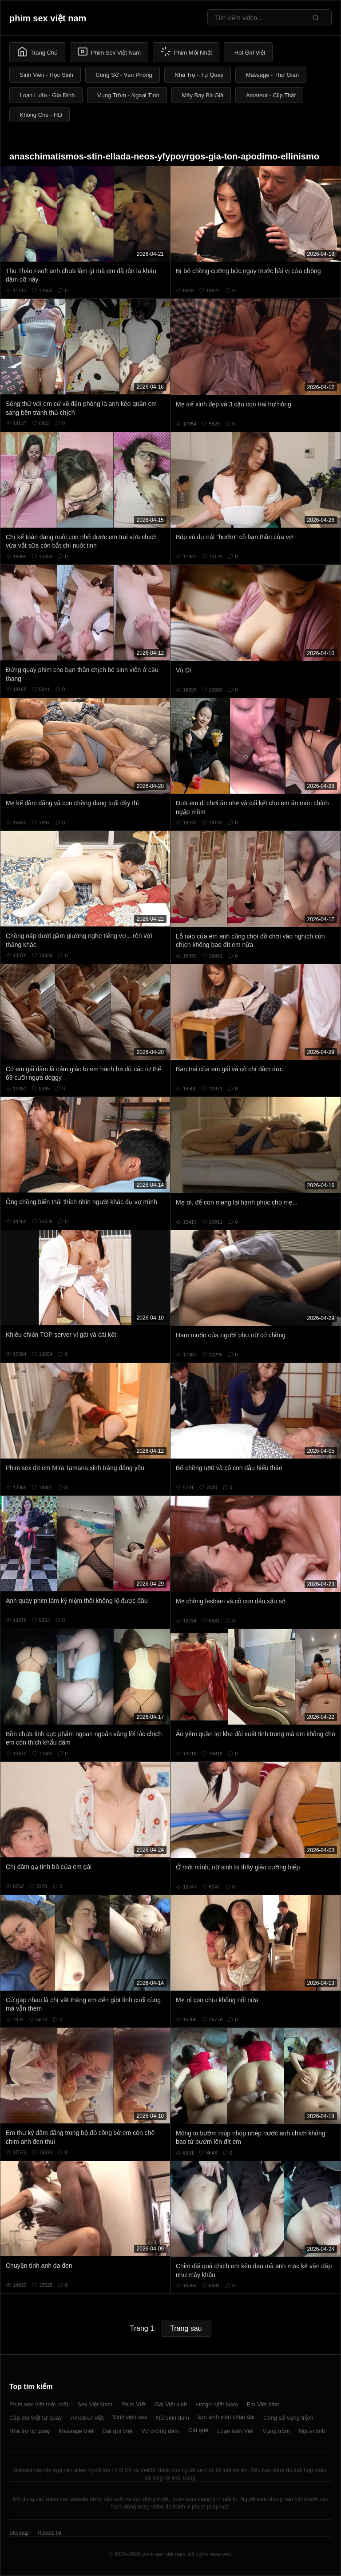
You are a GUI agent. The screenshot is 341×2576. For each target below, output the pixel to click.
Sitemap (19, 2533)
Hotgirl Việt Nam (217, 2404)
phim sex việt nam (47, 18)
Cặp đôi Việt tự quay (35, 2417)
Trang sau (186, 2328)
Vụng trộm (276, 2431)
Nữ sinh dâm (172, 2417)
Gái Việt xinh (171, 2404)
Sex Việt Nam (94, 2404)
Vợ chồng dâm (160, 2431)
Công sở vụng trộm (288, 2417)
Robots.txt (49, 2533)
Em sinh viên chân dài (226, 2416)
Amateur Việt (87, 2417)
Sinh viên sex (130, 2416)
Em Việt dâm (263, 2404)
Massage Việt (76, 2431)
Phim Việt (133, 2404)
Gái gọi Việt (118, 2431)
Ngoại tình (312, 2431)
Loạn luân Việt (235, 2431)
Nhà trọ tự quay (29, 2431)
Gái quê (198, 2430)
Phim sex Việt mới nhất (38, 2404)
